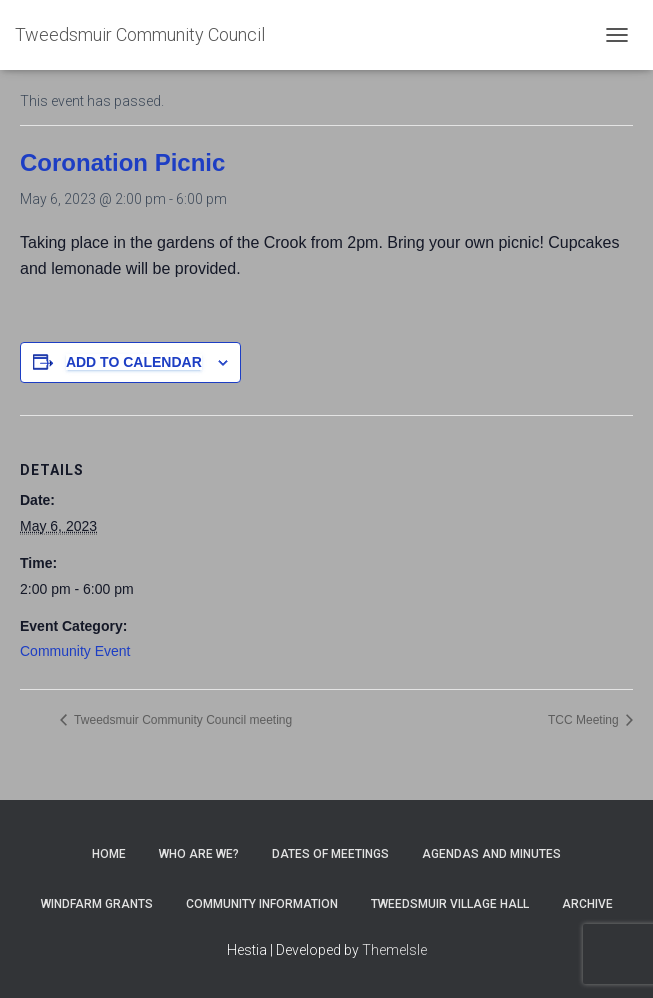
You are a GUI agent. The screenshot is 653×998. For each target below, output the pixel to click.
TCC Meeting (585, 720)
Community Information (262, 904)
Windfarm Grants (97, 904)
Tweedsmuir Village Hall (450, 904)
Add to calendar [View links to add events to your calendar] (134, 362)
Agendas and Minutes (491, 854)
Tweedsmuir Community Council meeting (181, 720)
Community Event (75, 651)
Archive (587, 904)
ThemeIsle (394, 950)
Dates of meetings (330, 854)
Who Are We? (199, 854)
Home (109, 854)
